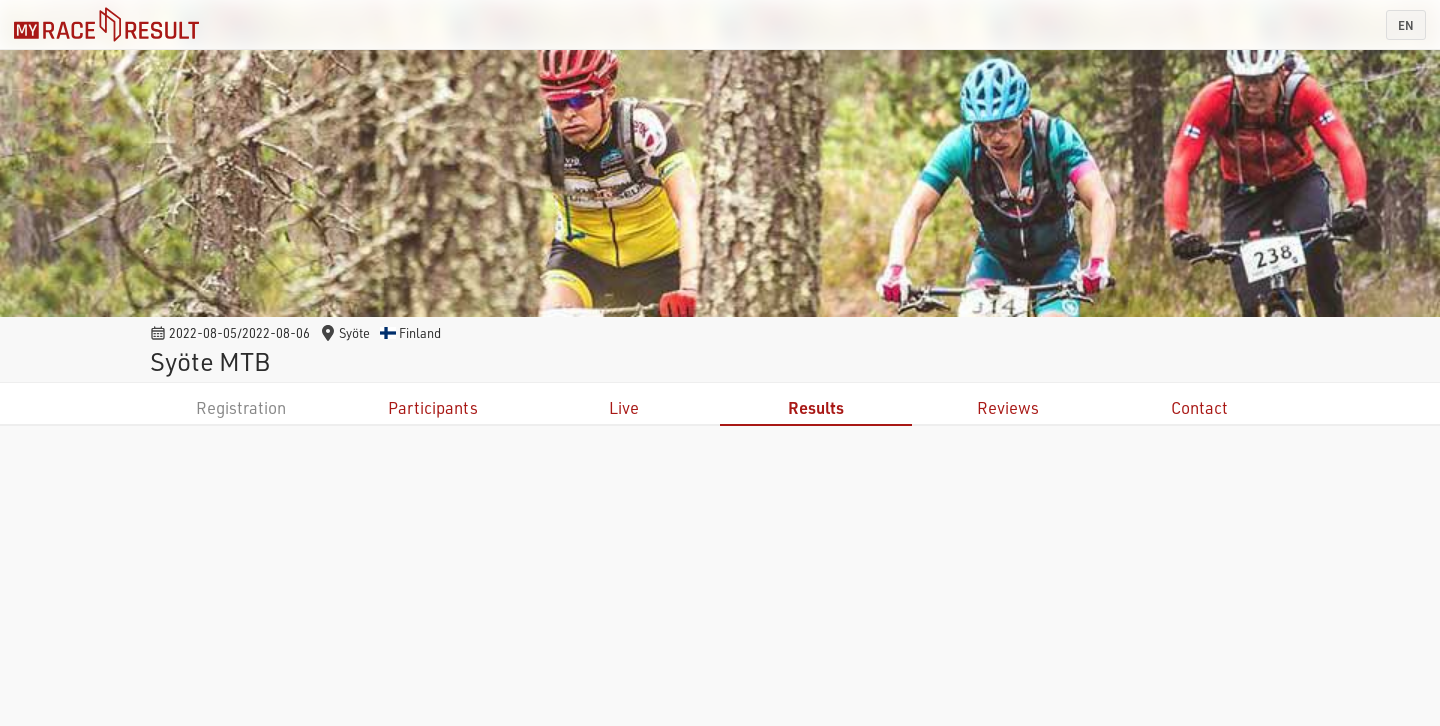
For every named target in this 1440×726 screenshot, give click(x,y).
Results (816, 407)
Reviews (1008, 407)
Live (624, 407)
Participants (433, 407)
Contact (1199, 407)
